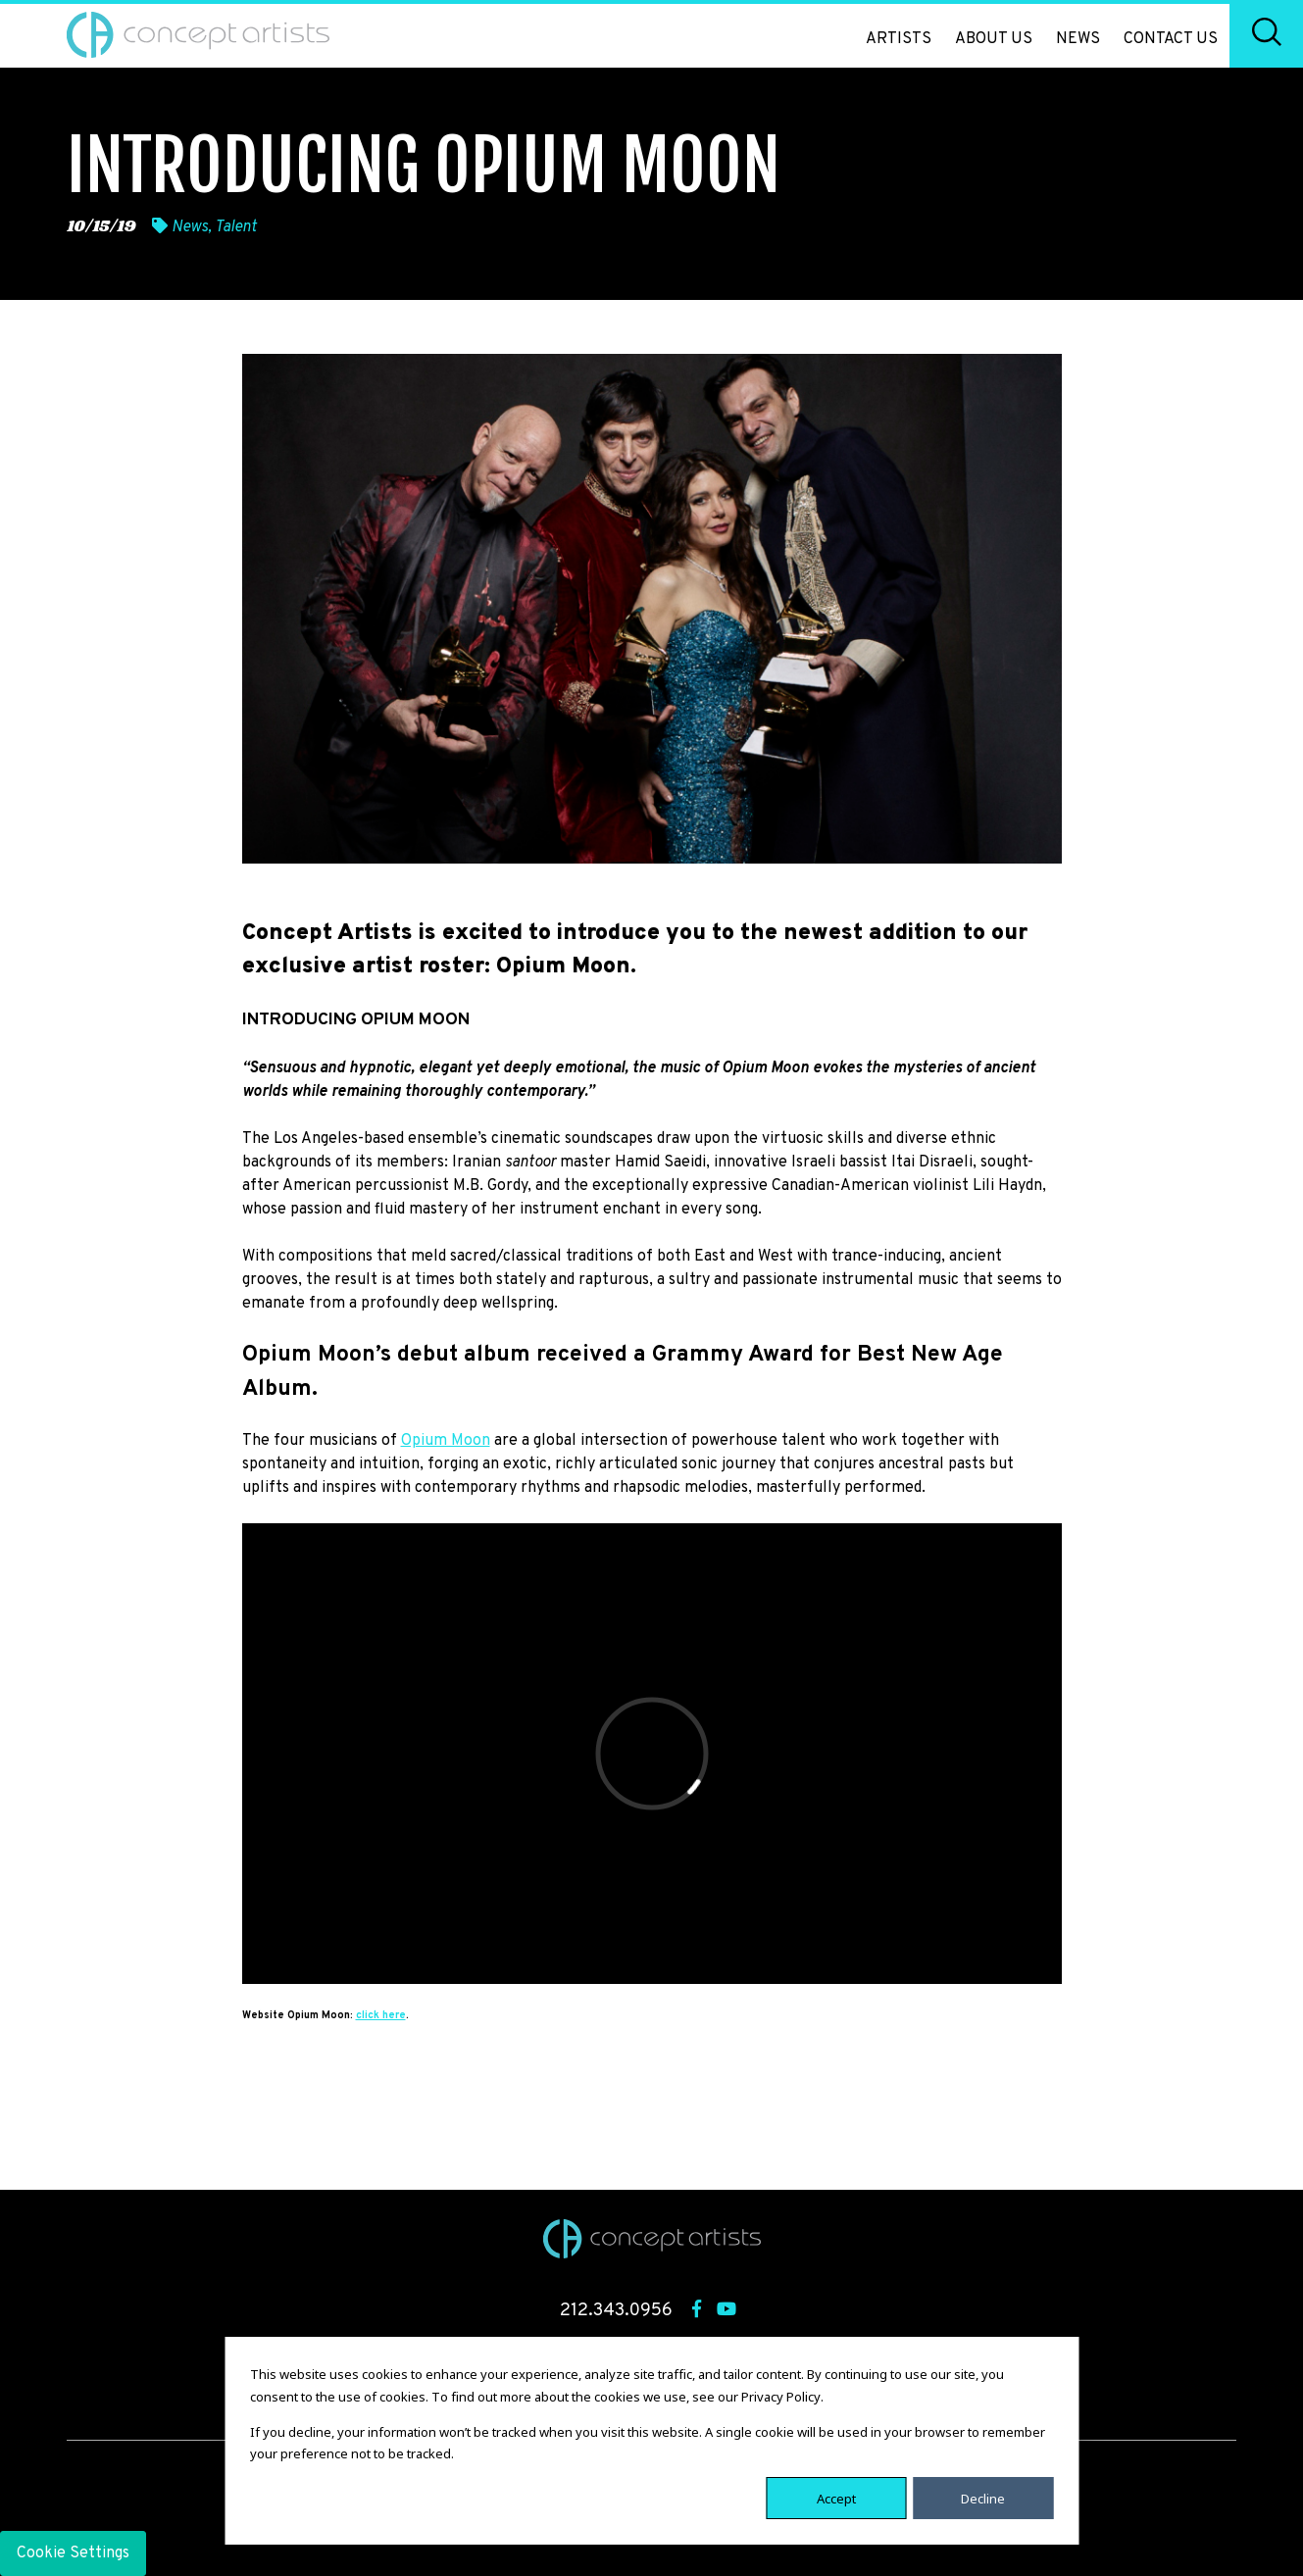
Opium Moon (445, 1441)
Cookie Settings (73, 2553)
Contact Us (1171, 39)
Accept (836, 2497)
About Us (993, 39)
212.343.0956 (616, 2311)
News (1078, 39)
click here (381, 2015)
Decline (983, 2497)
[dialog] (651, 2441)
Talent (236, 227)
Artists (898, 39)
